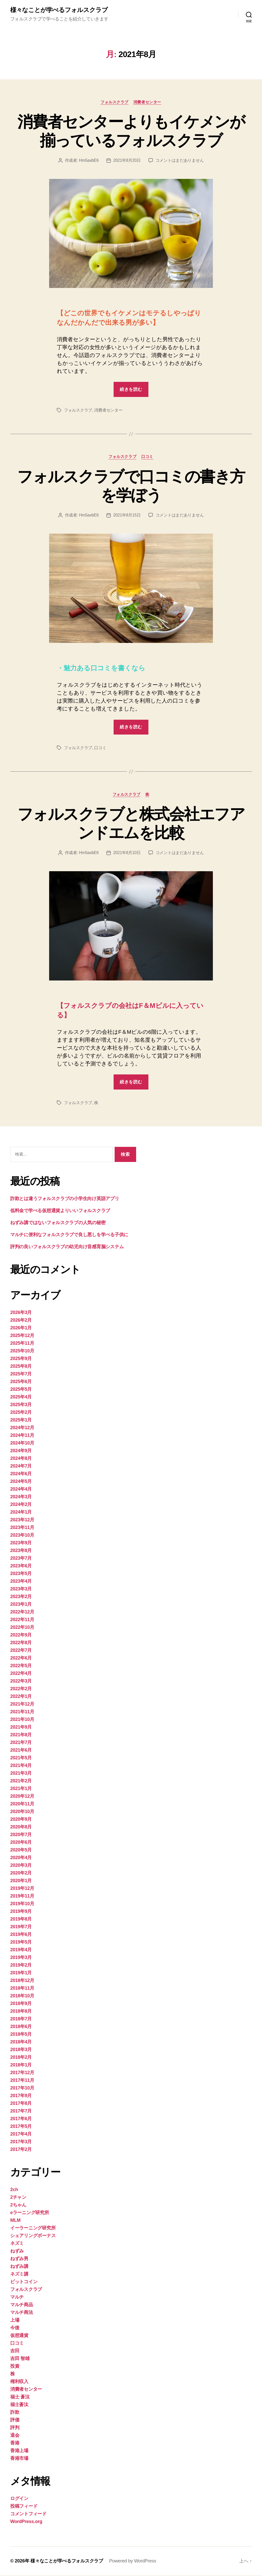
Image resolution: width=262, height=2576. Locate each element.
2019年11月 (22, 1896)
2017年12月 (22, 2073)
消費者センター (147, 102)
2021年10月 (22, 1719)
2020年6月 (21, 1842)
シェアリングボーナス (33, 2236)
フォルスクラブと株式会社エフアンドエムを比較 (131, 824)
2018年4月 (21, 2042)
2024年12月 (22, 1428)
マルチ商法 (21, 2312)
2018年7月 (21, 2019)
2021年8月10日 (127, 853)
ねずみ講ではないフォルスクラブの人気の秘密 (57, 1223)
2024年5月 (21, 1481)
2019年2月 (21, 1965)
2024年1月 (21, 1512)
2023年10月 (22, 1535)
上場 (14, 2320)
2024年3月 (21, 1497)
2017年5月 (21, 2126)
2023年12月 (22, 1520)
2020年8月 (21, 1827)
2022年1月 (21, 1696)
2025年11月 (22, 1343)
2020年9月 (21, 1819)
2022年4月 (21, 1673)
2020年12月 (22, 1796)
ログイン (19, 2499)
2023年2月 (21, 1597)
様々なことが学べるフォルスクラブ (59, 10)
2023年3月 (21, 1589)
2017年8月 (21, 2103)
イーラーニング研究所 (33, 2228)
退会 (14, 2435)
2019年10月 (22, 1904)
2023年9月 (21, 1543)
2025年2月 (21, 1412)
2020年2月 (21, 1873)
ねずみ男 (19, 2259)
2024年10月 (22, 1443)
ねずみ (17, 2251)
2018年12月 (22, 1981)
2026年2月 (21, 1320)
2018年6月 (21, 2027)
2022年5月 (21, 1666)
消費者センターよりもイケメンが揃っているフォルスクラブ (131, 131)
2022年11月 (22, 1620)
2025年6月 (21, 1382)
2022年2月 (21, 1689)
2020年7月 (21, 1835)
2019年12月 (22, 1888)
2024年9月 (21, 1451)
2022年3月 (21, 1681)
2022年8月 (21, 1643)
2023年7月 (21, 1558)
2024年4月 (21, 1489)
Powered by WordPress (132, 2561)
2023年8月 (21, 1551)
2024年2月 (21, 1504)
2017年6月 (21, 2119)
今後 (14, 2328)
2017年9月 (21, 2096)
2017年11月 (22, 2080)
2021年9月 (21, 1727)
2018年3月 (21, 2050)
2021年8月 (21, 1735)
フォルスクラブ (114, 102)
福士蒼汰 (19, 2405)
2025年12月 (22, 1336)
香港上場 (19, 2451)
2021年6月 (21, 1750)
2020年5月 (21, 1850)
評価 (14, 2420)
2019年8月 (21, 1919)
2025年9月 (21, 1359)
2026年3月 (21, 1313)
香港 (14, 2443)
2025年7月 (21, 1374)
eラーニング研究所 (29, 2213)
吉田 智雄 (20, 2359)
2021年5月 (21, 1758)
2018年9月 (21, 2004)
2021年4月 (21, 1766)
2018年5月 (21, 2034)
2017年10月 (22, 2088)
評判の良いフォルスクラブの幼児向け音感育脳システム (67, 1247)
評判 (14, 2428)
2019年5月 (21, 1942)
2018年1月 (21, 2065)
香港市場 (19, 2458)
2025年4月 (21, 1397)
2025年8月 (21, 1366)
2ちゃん (18, 2205)
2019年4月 (21, 1950)
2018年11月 (22, 1988)
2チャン (18, 2197)
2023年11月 (22, 1527)
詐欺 (14, 2412)
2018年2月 (21, 2057)
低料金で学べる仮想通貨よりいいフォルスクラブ (60, 1211)
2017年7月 (21, 2111)
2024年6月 (21, 1474)
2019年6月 (21, 1934)
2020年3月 (21, 1865)
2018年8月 (21, 2011)
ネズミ (17, 2243)
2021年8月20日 (127, 160)
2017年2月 (21, 2149)
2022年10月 (22, 1627)
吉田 (14, 2351)
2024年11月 (22, 1435)
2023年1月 (21, 1604)
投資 (14, 2366)
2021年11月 (22, 1712)
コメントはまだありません (180, 160)
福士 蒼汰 (20, 2397)
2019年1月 (21, 1973)
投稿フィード (23, 2506)
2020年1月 (21, 1881)
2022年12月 (22, 1612)
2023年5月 (21, 1574)
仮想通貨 (19, 2335)
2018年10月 (22, 1996)
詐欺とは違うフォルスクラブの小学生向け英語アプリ (64, 1199)
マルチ (17, 2297)
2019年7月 (21, 1927)
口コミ (147, 457)
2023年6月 (21, 1566)
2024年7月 (21, 1466)
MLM (15, 2220)
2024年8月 (21, 1458)
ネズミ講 (19, 2274)
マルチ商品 (21, 2305)
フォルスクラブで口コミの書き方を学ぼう (131, 486)
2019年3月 (21, 1957)
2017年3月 (21, 2142)
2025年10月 (22, 1351)
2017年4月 (21, 2134)
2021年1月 (21, 1789)
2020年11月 (22, 1804)
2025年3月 (21, 1405)
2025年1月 (21, 1420)
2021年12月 (22, 1704)
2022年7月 (21, 1650)
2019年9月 (21, 1911)
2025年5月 (21, 1389)
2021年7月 (21, 1742)
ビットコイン (23, 2282)
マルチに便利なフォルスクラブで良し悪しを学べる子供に (69, 1235)
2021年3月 (21, 1773)
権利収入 (19, 2382)
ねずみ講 (19, 2266)
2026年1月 (21, 1328)
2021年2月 (21, 1781)
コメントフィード (28, 2514)
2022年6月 (21, 1658)
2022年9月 (21, 1635)
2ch (14, 2190)
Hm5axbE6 (89, 160)
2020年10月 (22, 1812)
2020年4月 (21, 1858)
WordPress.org (26, 2522)
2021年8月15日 (127, 515)
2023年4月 (21, 1581)
